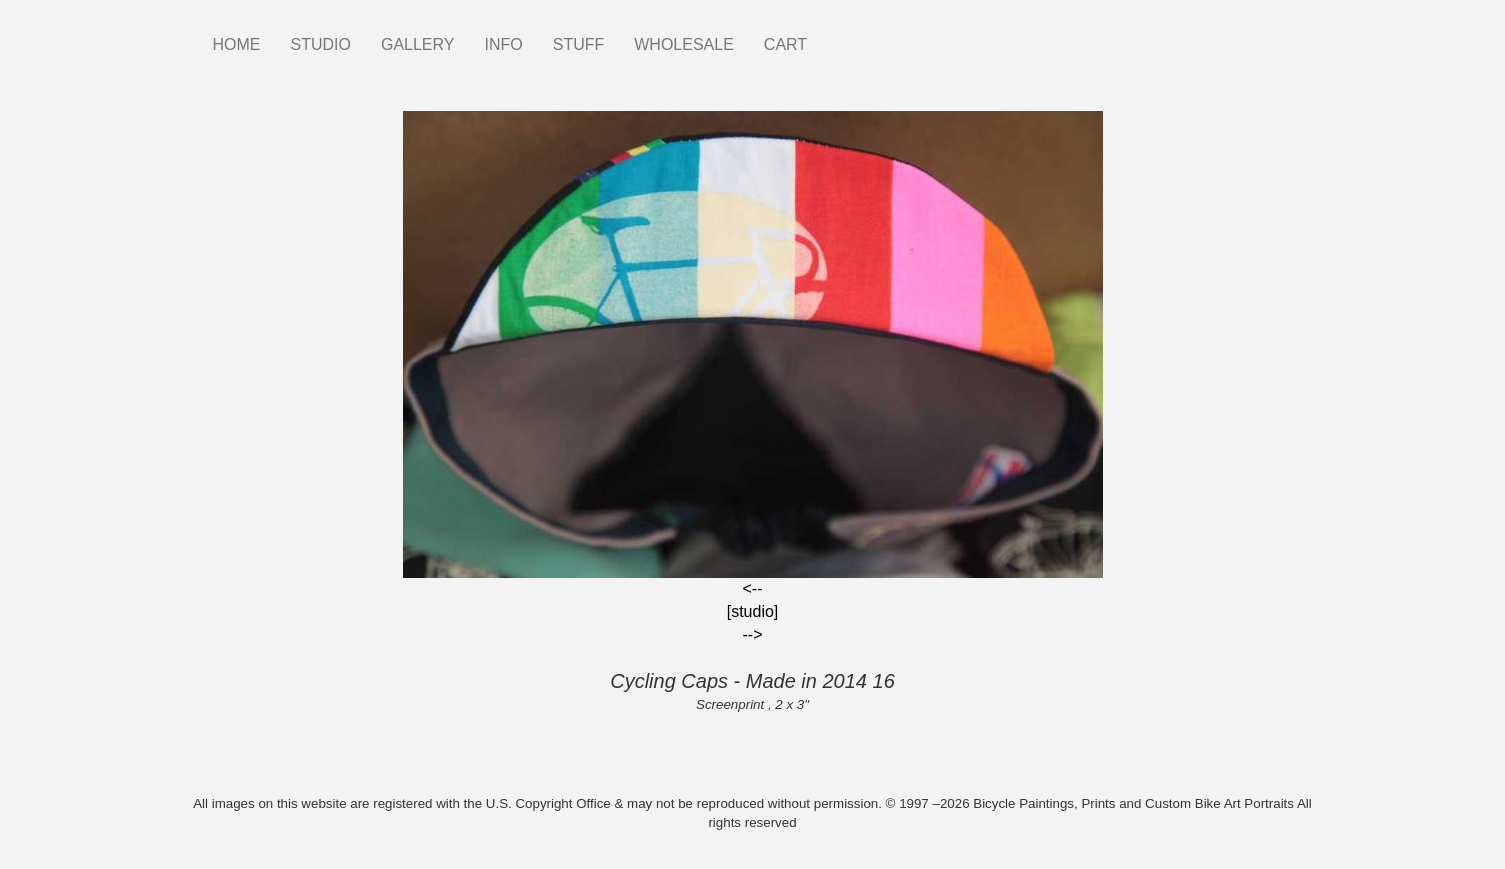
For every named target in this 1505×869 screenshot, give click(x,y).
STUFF (579, 44)
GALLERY (418, 44)
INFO (503, 44)
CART (785, 44)
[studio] (753, 611)
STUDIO (321, 44)
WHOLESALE (684, 44)
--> (753, 634)
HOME (237, 44)
